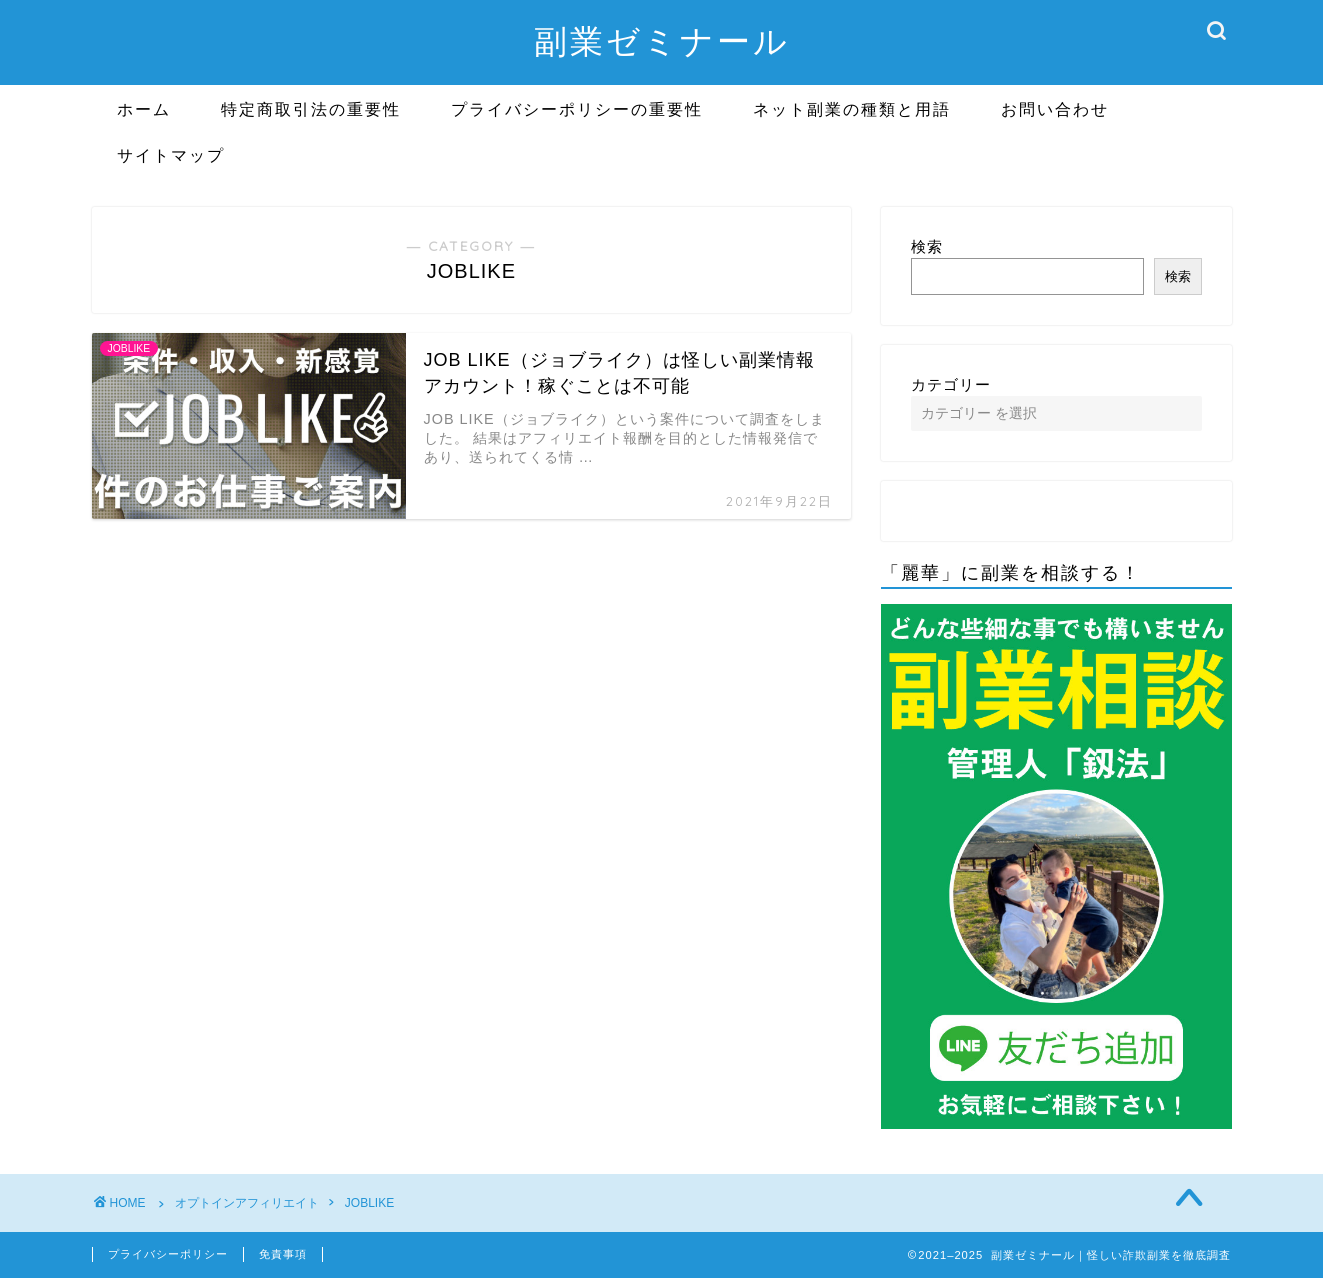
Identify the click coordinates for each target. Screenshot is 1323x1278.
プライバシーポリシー (168, 1254)
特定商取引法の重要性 (311, 109)
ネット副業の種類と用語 (852, 109)
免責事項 (283, 1254)
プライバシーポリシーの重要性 (577, 109)
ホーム (144, 109)
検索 (927, 246)
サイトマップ (171, 155)
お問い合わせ (1055, 109)
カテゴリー (951, 384)
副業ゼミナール (662, 40)
